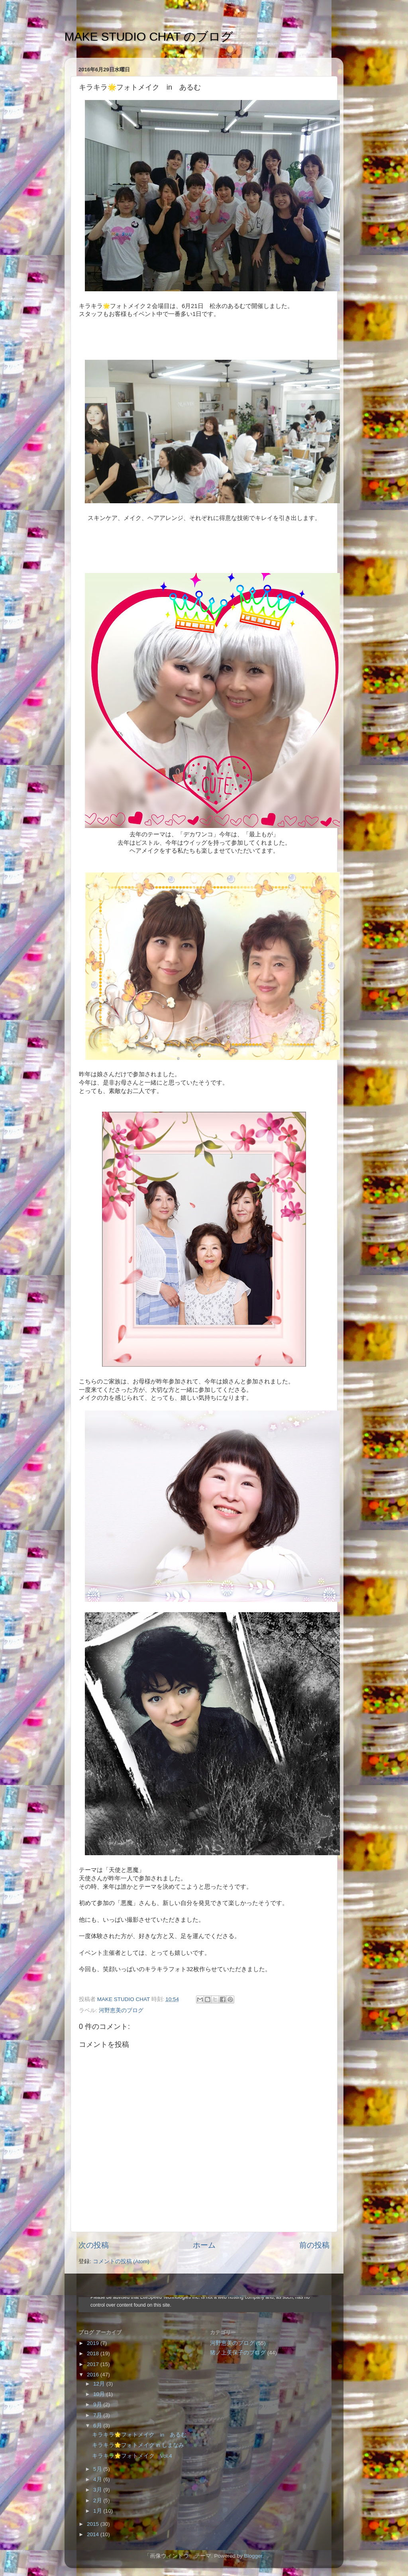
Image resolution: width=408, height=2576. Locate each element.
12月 (99, 2384)
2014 (93, 2534)
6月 (98, 2426)
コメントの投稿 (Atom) (121, 2261)
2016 (93, 2375)
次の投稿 (93, 2245)
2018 (93, 2353)
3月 (98, 2490)
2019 (93, 2343)
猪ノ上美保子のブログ (238, 2353)
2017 (93, 2364)
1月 (98, 2511)
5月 (98, 2469)
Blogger (253, 2556)
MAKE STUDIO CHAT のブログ (149, 36)
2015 (93, 2524)
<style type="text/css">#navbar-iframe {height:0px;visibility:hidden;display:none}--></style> (204, 2304)
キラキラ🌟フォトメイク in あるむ (139, 2435)
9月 (98, 2404)
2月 (98, 2500)
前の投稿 (314, 2245)
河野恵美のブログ (121, 2010)
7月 (98, 2415)
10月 (99, 2394)
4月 (98, 2479)
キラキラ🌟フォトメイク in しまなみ (138, 2445)
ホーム (204, 2245)
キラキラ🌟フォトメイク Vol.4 (132, 2456)
